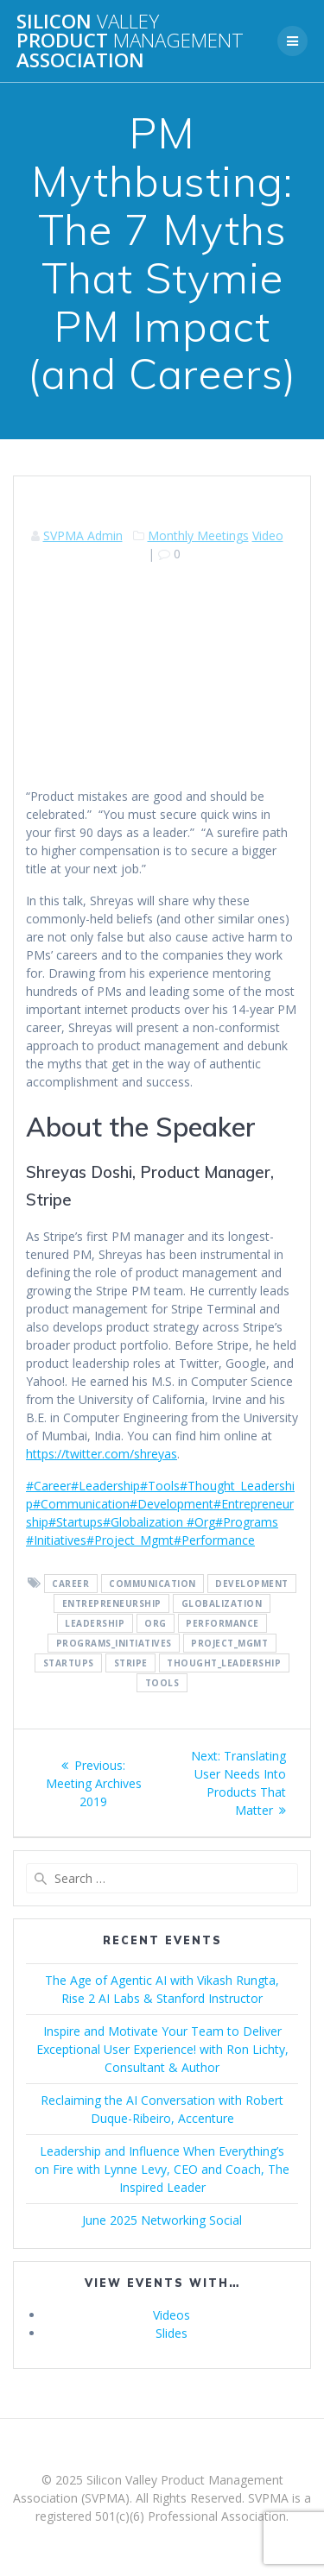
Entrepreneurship (112, 1603)
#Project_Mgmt (130, 1540)
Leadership (94, 1623)
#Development (171, 1504)
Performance (222, 1623)
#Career (48, 1485)
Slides (171, 2333)
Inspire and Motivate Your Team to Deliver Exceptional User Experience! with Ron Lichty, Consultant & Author (162, 2049)
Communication (152, 1584)
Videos (171, 2315)
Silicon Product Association (130, 41)
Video (267, 535)
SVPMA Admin (83, 535)
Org (155, 1623)
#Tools (160, 1485)
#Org (199, 1522)
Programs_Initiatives (114, 1643)
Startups (68, 1663)
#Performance (214, 1540)
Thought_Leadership (224, 1663)
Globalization (222, 1603)
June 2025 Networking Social (162, 2220)
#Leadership (105, 1485)
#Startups (75, 1522)
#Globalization (143, 1522)
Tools (162, 1683)
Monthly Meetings (198, 535)
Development (252, 1584)
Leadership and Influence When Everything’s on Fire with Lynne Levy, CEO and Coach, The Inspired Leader (162, 2169)
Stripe (131, 1663)
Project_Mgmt (229, 1643)
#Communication (81, 1504)
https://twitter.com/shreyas (101, 1453)
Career (70, 1584)
